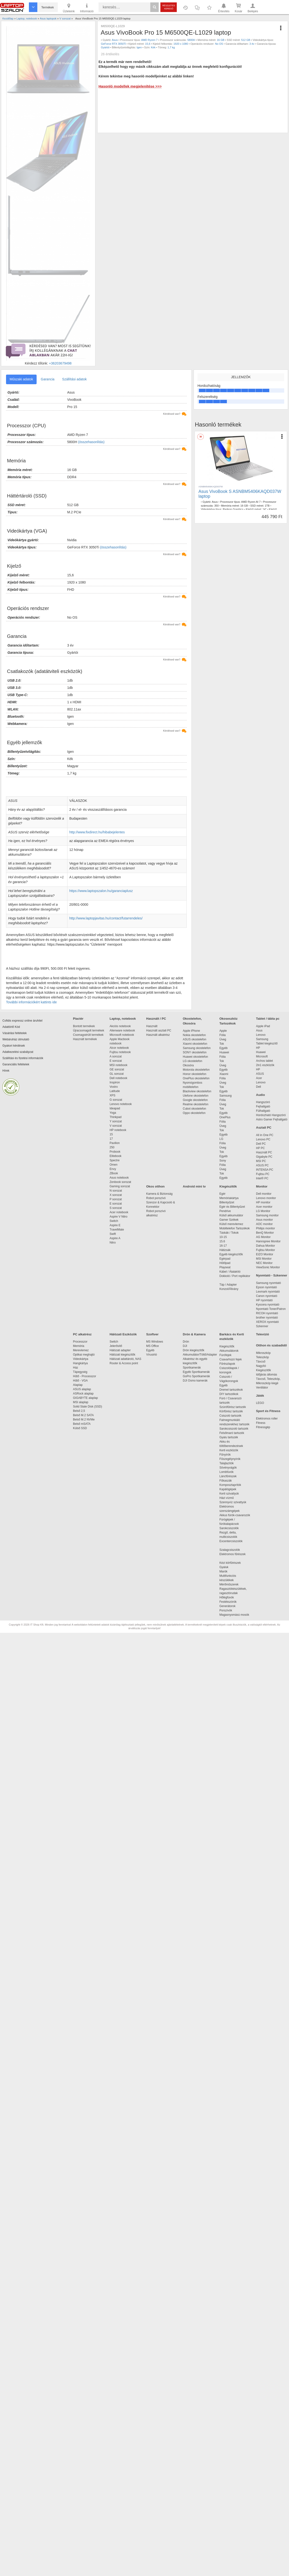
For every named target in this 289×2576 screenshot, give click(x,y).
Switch (114, 1221)
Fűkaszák (225, 1480)
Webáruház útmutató (15, 1039)
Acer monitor (264, 1206)
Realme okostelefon (195, 1104)
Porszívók (225, 1610)
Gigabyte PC (264, 1156)
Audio (260, 1095)
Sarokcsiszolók (230, 1528)
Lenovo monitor (266, 1198)
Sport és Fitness (268, 1411)
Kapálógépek (227, 1489)
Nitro (113, 1242)
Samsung (225, 1095)
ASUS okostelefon (194, 1039)
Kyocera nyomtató (267, 1304)
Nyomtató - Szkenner (271, 1275)
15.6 (222, 1241)
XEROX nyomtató (267, 1322)
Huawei (224, 1052)
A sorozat (116, 1056)
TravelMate (117, 1229)
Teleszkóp (262, 1357)
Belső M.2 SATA (83, 1415)
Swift (113, 1234)
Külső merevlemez (231, 1224)
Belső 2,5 (79, 1411)
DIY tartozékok (228, 1394)
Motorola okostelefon (196, 1069)
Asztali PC (263, 1127)
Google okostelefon (195, 1100)
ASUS (260, 1073)
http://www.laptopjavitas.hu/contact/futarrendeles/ (106, 918)
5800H (191, 39)
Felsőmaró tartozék (231, 1433)
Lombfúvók (226, 1472)
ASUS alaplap (82, 1389)
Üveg (222, 1039)
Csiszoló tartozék (230, 1415)
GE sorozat (118, 1069)
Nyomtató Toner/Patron (271, 1309)
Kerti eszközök (228, 1450)
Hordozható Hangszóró (271, 1115)
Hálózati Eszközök (123, 1334)
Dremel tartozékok (233, 1389)
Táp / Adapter (228, 1284)
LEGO (260, 1403)
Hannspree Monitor (268, 1241)
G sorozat (116, 1099)
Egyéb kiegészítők (231, 1254)
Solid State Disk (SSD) (87, 1406)
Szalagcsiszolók (229, 1550)
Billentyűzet (226, 1202)
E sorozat (116, 1060)
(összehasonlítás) (91, 442)
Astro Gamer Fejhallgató (271, 1119)
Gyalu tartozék (228, 1437)
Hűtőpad (224, 1263)
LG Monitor (263, 1211)
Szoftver (152, 1334)
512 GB (245, 39)
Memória (78, 1346)
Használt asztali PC (158, 1030)
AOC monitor (264, 1224)
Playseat (224, 1267)
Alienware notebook (122, 1030)
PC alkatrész (82, 1334)
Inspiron (115, 1082)
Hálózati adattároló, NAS (125, 1359)
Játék (260, 1395)
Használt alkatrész (158, 1035)
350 (216, 505)
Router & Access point (124, 1363)
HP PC (260, 1148)
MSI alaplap (80, 1402)
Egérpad (224, 1258)
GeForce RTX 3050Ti (113, 43)
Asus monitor (264, 1219)
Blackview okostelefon (197, 1091)
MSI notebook (118, 1065)
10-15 (223, 1237)
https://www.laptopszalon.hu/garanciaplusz (101, 891)
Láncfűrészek (230, 1476)
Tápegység (80, 1372)
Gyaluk (229, 1567)
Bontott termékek (84, 1026)
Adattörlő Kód (11, 1027)
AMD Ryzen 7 (149, 39)
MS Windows (154, 1341)
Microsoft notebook (122, 1035)
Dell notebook (118, 1078)
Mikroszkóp (263, 1353)
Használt (152, 1026)
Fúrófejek (227, 1355)
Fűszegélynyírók (231, 1459)
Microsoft (262, 1056)
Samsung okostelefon (196, 1048)
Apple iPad (263, 1026)
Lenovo (260, 1035)
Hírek (5, 1070)
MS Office (152, 1346)
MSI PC (261, 1161)
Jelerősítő (116, 1346)
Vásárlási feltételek (14, 1033)
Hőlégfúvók (226, 1597)
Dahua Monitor (265, 1245)
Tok (221, 1043)
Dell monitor (263, 1193)
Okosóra (188, 1065)
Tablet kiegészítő (266, 1043)
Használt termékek (85, 1039)
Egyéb (223, 1048)
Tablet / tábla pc (267, 1018)
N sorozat (116, 1190)
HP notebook (118, 1130)
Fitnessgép (263, 1427)
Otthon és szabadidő (271, 1345)
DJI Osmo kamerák (196, 1380)
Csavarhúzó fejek (233, 1359)
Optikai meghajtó (84, 1354)
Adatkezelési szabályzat (17, 1052)
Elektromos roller (267, 1418)
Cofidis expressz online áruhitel (22, 1020)
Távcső (260, 1361)
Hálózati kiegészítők (122, 1354)
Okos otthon (155, 1186)
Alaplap (78, 1385)
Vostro (114, 1086)
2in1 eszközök (265, 1065)
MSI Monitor (264, 1258)
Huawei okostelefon (195, 1056)
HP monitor (263, 1202)
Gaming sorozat (120, 1186)
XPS (112, 1095)
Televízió (262, 1334)
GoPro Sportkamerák (196, 1376)
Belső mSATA (82, 1424)
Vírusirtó (151, 1354)
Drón (186, 1341)
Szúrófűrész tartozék (232, 1407)
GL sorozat (117, 1073)
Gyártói (105, 47)
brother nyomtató (267, 1317)
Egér (222, 1193)
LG (221, 1139)
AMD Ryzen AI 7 (251, 501)
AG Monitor (263, 1237)
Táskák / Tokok (229, 1232)
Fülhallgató (263, 1110)
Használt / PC (156, 1018)
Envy (113, 1169)
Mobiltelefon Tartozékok (234, 1228)
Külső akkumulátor (231, 1215)
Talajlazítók (226, 1463)
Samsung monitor (267, 1215)
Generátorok (227, 1606)
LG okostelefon (192, 1061)
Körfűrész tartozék (231, 1411)
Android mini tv (194, 1186)
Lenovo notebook (121, 1104)
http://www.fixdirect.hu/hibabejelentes (97, 832)
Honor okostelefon (194, 1074)
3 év (252, 43)
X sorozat (116, 1195)
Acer (259, 1078)
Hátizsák (224, 1250)
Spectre (114, 1160)
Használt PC (264, 1152)
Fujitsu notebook (120, 1052)
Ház (75, 1367)
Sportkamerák (192, 1367)
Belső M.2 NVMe (84, 1419)
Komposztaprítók (230, 1485)
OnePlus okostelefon (196, 1078)
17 (111, 1138)
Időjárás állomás (266, 1374)
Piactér (78, 1018)
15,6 (147, 43)
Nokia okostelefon (194, 1035)
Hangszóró (263, 1102)
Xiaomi (223, 1074)
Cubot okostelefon (194, 1108)
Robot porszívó (156, 1198)
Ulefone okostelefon (195, 1095)
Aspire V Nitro (119, 1216)
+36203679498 (60, 363)
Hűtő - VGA (80, 1380)
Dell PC (261, 1143)
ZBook (114, 1173)
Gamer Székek (228, 1219)
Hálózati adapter (120, 1350)
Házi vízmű (226, 1498)
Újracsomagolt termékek (88, 1030)
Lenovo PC (263, 1139)
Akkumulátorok (231, 1350)
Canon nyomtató (266, 1296)
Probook (115, 1151)
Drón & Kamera (194, 1334)
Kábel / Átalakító (230, 1271)
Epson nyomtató (266, 1287)
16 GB (220, 39)
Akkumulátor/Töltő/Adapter (200, 1354)
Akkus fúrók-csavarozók (234, 1515)
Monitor (262, 1186)
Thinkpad (115, 1117)
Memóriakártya (228, 1198)
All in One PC (264, 1135)
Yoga (113, 1112)
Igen (139, 47)
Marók (226, 1571)
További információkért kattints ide (31, 1002)
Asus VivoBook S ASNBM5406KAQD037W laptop (239, 494)
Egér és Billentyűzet (232, 1206)
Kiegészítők (228, 1186)
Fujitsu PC (262, 1174)
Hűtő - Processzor (84, 1376)
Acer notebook (119, 1212)
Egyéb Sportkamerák (197, 1372)
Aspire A (115, 1238)
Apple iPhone (191, 1030)
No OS (219, 43)
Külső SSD (80, 1428)
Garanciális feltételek (15, 1064)
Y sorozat (116, 1121)
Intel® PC (262, 1178)
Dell (258, 1086)
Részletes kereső (168, 7)
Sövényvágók (230, 1467)
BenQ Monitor (265, 1232)
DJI (185, 1346)
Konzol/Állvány (228, 1289)
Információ (86, 7)
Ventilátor (262, 1387)
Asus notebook (119, 1177)
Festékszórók (227, 1601)
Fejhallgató (263, 1106)
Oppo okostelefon (194, 1113)
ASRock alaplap (84, 1393)
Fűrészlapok (229, 1363)
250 (112, 1147)
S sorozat (116, 1208)
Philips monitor (265, 1228)
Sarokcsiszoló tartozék (233, 1428)
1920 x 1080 (180, 43)
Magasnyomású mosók (234, 1614)
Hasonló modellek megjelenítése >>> (130, 86)
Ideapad (115, 1108)
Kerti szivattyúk (229, 1493)
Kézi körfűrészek (232, 1562)
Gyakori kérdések (13, 1045)
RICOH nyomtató (267, 1313)
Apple (223, 1030)
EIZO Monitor (264, 1254)
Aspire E (115, 1225)
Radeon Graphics (233, 509)
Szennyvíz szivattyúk (232, 1502)
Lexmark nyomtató (268, 1291)
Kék (153, 47)
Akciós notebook (120, 1026)
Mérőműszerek (228, 1584)
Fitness (260, 1423)
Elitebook (115, 1156)
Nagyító (261, 1366)
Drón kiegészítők (193, 1350)
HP (258, 1047)
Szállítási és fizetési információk (22, 1058)
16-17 (223, 1245)
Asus (115, 39)
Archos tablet (264, 1060)
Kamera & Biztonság (159, 1193)
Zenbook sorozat (120, 1182)
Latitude (115, 1091)
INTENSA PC (264, 1169)
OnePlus (224, 1117)
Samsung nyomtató (268, 1283)
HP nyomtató (264, 1300)
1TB (267, 505)
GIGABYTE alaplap (86, 1398)
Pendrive (225, 1211)
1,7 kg (171, 47)
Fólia (222, 1035)
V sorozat (116, 1125)
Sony (222, 1160)
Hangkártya (80, 1363)
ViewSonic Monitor (268, 1267)
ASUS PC (262, 1165)
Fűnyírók (225, 1454)
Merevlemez (81, 1350)
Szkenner (262, 1326)
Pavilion (115, 1143)
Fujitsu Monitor (265, 1250)
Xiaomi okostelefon (195, 1043)
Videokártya (80, 1359)
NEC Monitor (264, 1263)
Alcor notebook (119, 1047)
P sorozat (116, 1199)
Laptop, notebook (123, 1018)
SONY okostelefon (195, 1052)
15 (111, 1134)
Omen (114, 1164)
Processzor (80, 1341)
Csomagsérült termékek (88, 1035)
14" (264, 509)
